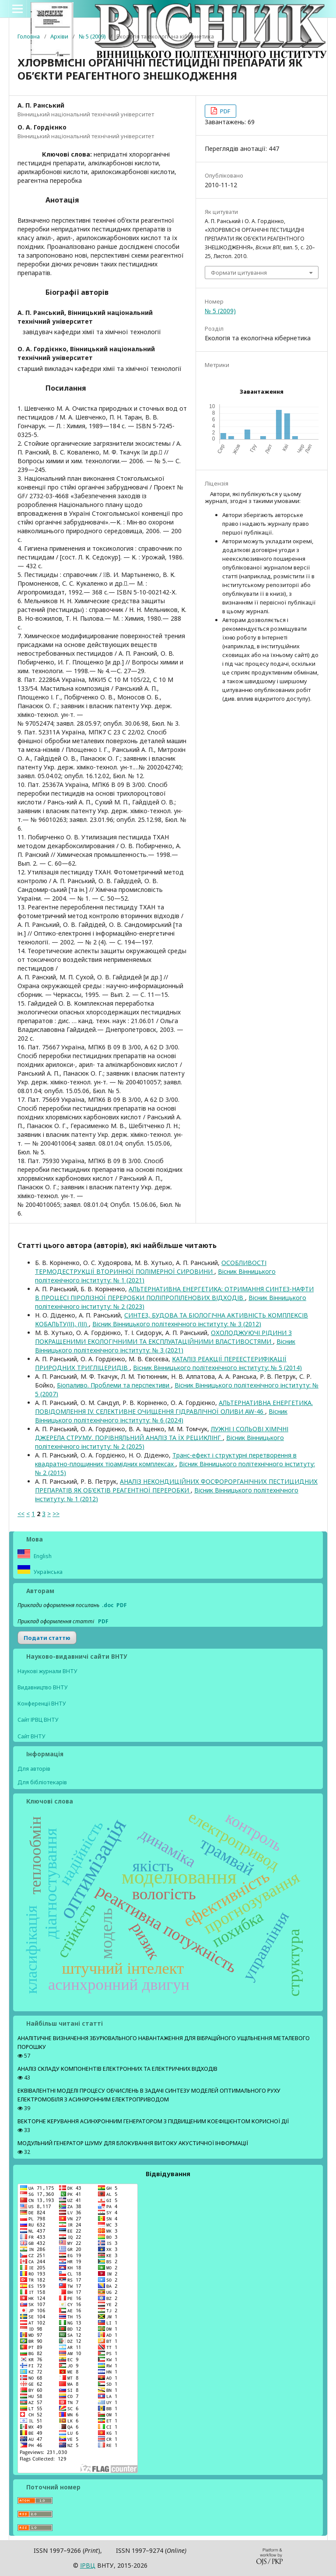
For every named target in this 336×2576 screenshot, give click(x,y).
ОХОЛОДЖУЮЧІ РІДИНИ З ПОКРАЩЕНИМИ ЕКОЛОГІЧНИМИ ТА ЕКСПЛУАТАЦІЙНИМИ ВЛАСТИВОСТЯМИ (163, 1337)
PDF (224, 111)
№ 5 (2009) (92, 36)
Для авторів (34, 1768)
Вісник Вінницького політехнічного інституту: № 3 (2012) (176, 1324)
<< (21, 1514)
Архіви (59, 36)
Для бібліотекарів (42, 1782)
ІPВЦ (87, 2565)
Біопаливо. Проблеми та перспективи (114, 1385)
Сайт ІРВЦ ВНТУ (38, 1719)
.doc (108, 1605)
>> (56, 1514)
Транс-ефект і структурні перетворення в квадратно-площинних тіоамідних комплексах (166, 1459)
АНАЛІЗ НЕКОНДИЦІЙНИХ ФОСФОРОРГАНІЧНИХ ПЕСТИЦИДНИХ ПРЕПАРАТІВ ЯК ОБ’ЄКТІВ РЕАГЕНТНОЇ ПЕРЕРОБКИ (176, 1485)
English (42, 1556)
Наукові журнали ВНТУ (47, 1671)
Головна (29, 36)
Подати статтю (47, 1638)
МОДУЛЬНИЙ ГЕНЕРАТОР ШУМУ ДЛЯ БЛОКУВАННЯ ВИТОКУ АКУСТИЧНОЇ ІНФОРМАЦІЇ (133, 2143)
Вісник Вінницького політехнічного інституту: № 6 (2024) (161, 1415)
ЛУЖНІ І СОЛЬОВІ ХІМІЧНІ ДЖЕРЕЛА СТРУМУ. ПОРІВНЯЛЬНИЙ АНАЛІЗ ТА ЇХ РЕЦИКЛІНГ (161, 1433)
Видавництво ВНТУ (43, 1687)
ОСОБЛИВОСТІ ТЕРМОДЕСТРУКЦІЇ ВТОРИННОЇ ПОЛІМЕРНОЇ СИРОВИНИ (150, 1267)
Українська (47, 1572)
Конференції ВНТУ (42, 1703)
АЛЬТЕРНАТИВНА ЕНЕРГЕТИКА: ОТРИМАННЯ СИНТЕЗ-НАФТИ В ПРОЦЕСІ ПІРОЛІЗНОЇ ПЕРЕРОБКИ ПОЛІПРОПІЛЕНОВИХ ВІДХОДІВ (174, 1293)
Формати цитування (239, 272)
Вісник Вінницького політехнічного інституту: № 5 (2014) (217, 1367)
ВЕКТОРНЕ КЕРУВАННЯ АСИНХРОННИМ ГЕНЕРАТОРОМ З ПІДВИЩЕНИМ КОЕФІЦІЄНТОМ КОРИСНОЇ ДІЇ (153, 2121)
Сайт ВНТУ (32, 1736)
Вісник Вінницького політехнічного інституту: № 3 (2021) (165, 1345)
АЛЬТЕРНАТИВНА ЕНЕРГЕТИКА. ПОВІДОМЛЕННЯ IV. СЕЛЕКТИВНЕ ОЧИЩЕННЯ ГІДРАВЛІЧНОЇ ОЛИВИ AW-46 (174, 1407)
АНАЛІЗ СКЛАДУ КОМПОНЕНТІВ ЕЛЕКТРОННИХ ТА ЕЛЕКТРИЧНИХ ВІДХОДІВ (117, 2069)
